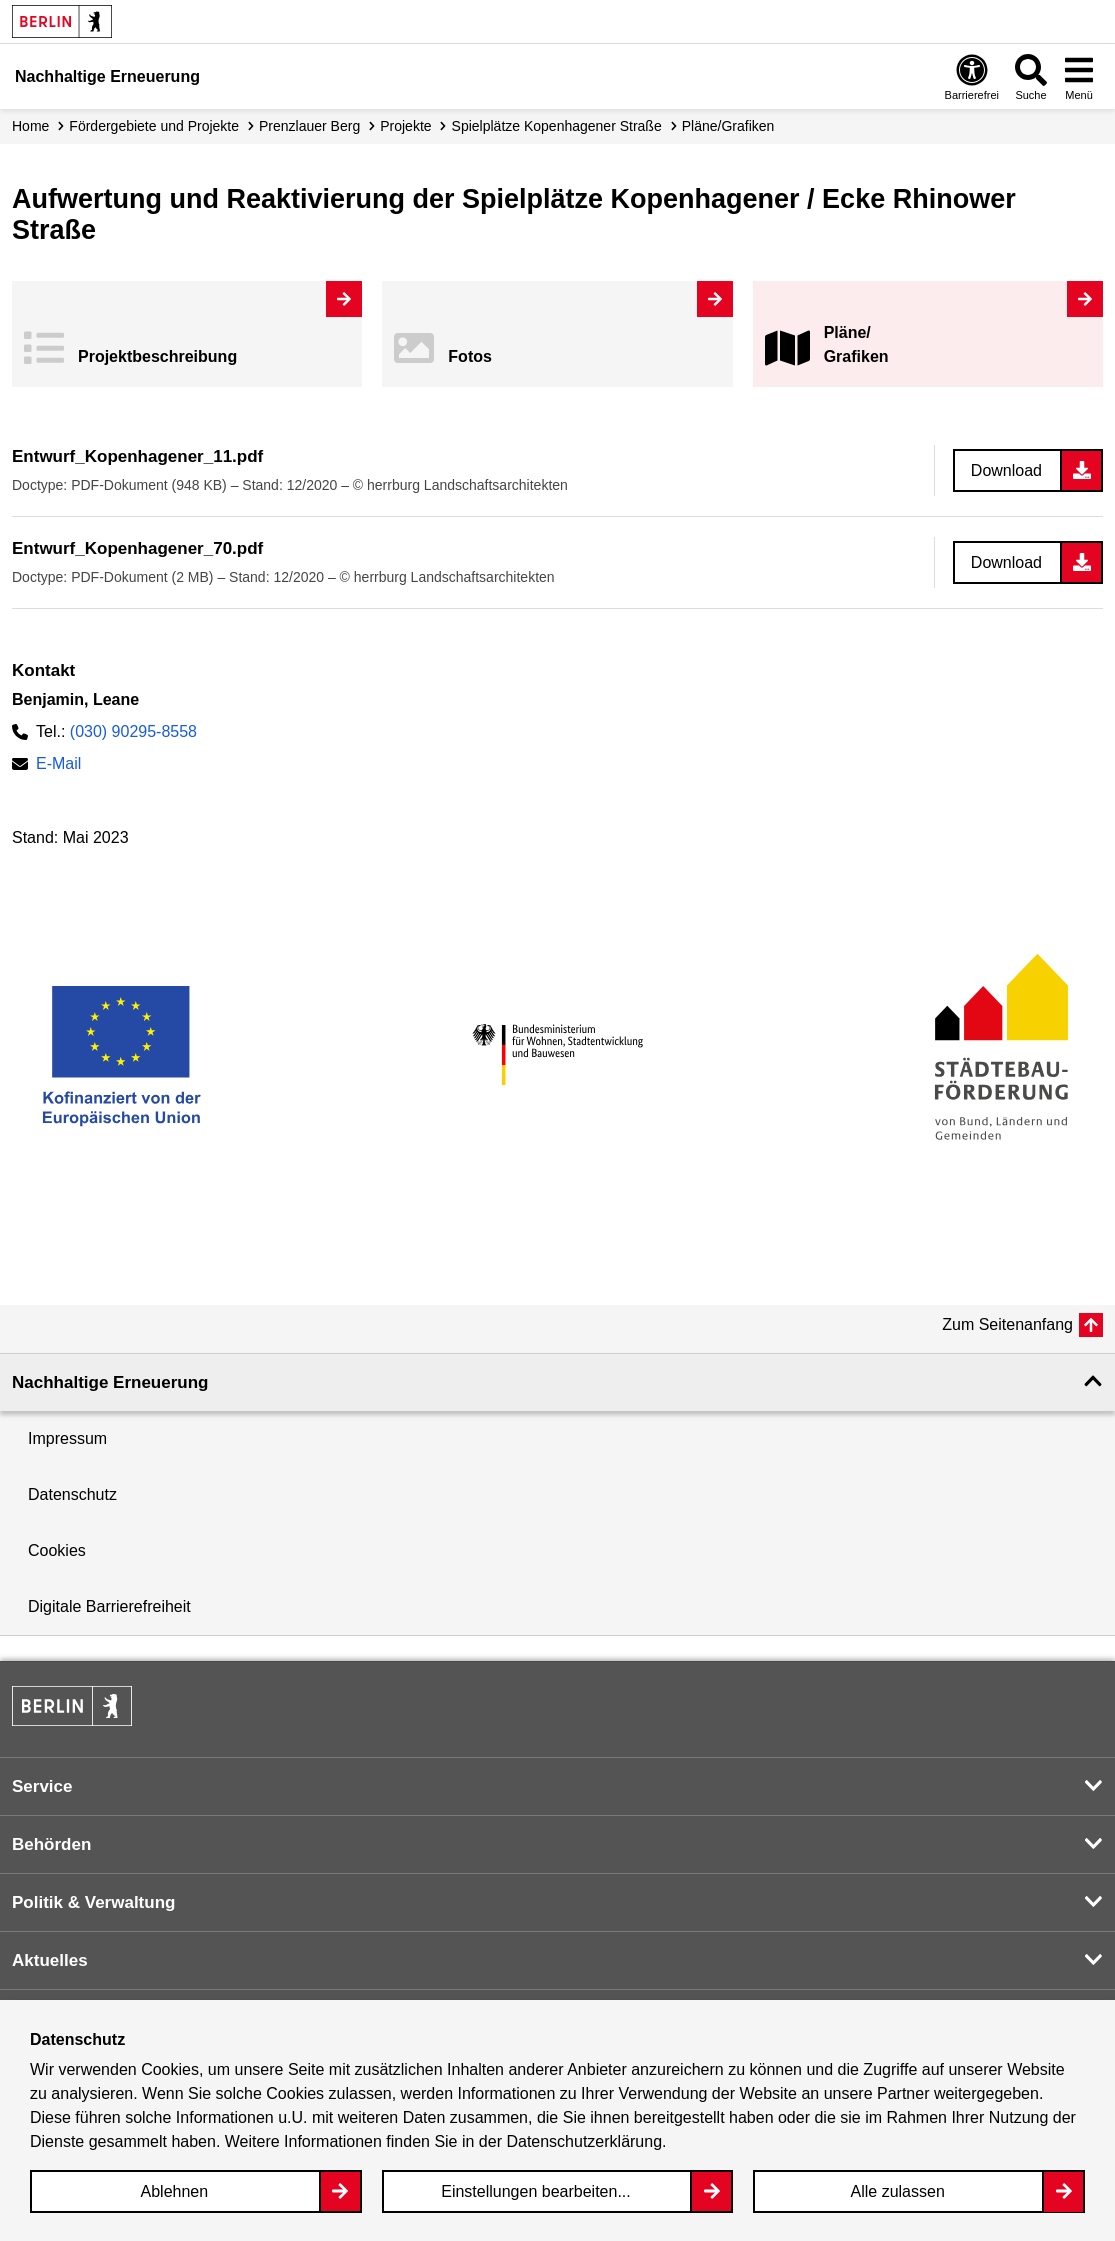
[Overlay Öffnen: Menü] (1079, 76)
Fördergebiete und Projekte (154, 126)
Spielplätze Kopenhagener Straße (557, 126)
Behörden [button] (51, 1844)
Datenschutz (72, 1494)
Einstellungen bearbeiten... (535, 2191)
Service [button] (42, 1786)
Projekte (405, 126)
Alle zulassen (898, 2191)
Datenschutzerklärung (584, 2141)
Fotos (470, 356)
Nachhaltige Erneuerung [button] (110, 1382)
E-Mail (58, 763)
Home (30, 126)
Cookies (57, 1550)
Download (1006, 470)
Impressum (67, 1438)
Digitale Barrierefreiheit (109, 1606)
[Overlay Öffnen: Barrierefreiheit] (972, 76)
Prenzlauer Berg (309, 126)
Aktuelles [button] (50, 1960)
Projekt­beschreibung (157, 356)
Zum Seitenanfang (1007, 1324)
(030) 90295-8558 (133, 731)
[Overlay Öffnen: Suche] (1031, 76)
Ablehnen (175, 2191)
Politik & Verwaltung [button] (93, 1902)
